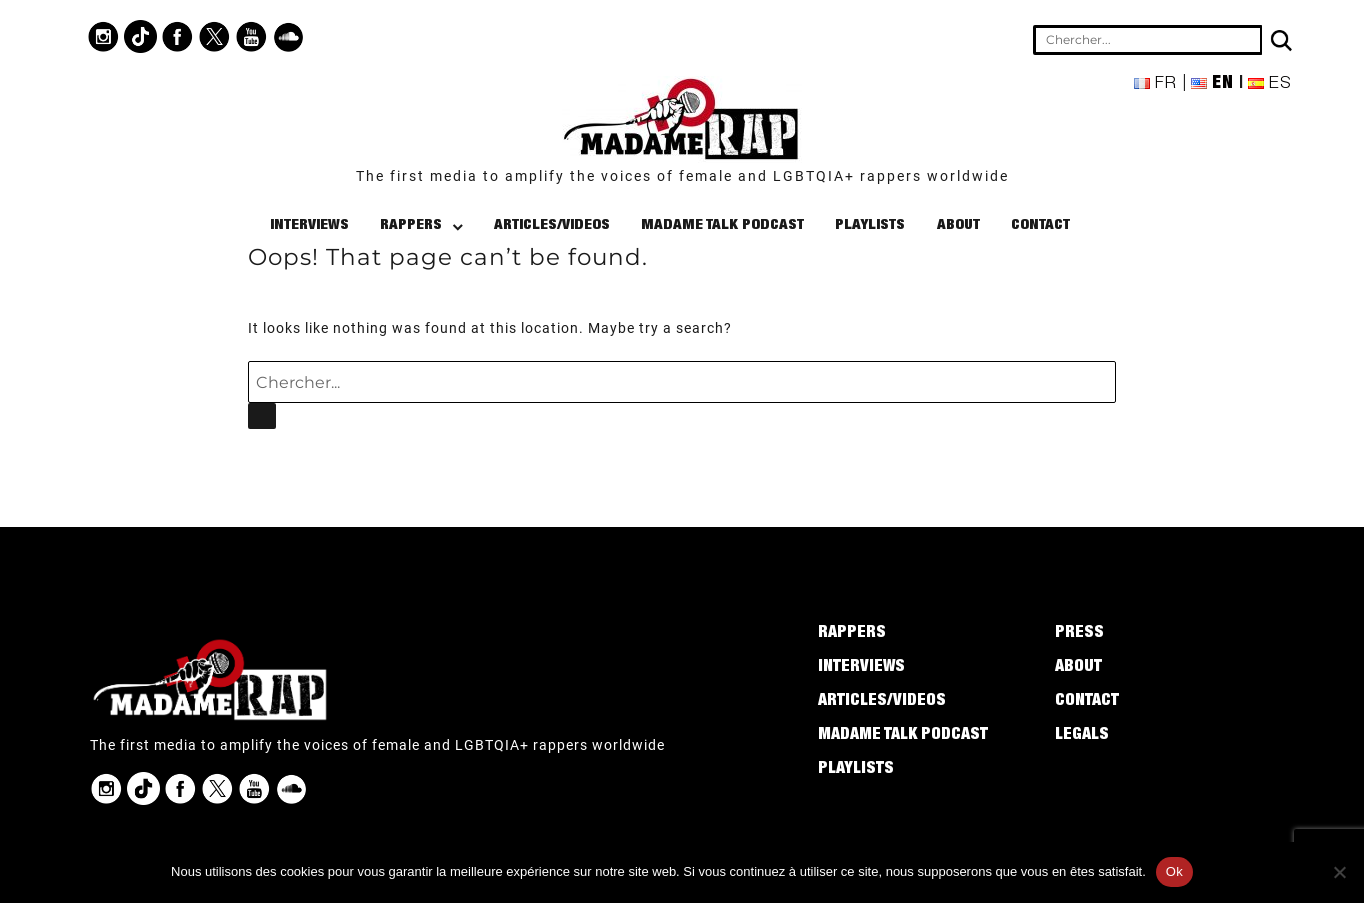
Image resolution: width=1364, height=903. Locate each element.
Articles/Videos (552, 225)
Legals (1082, 736)
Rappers (411, 225)
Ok (1174, 871)
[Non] (1339, 872)
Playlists (870, 225)
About (958, 225)
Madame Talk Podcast (722, 225)
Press (1079, 634)
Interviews (309, 225)
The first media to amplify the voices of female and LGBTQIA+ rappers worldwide (682, 176)
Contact (1040, 225)
